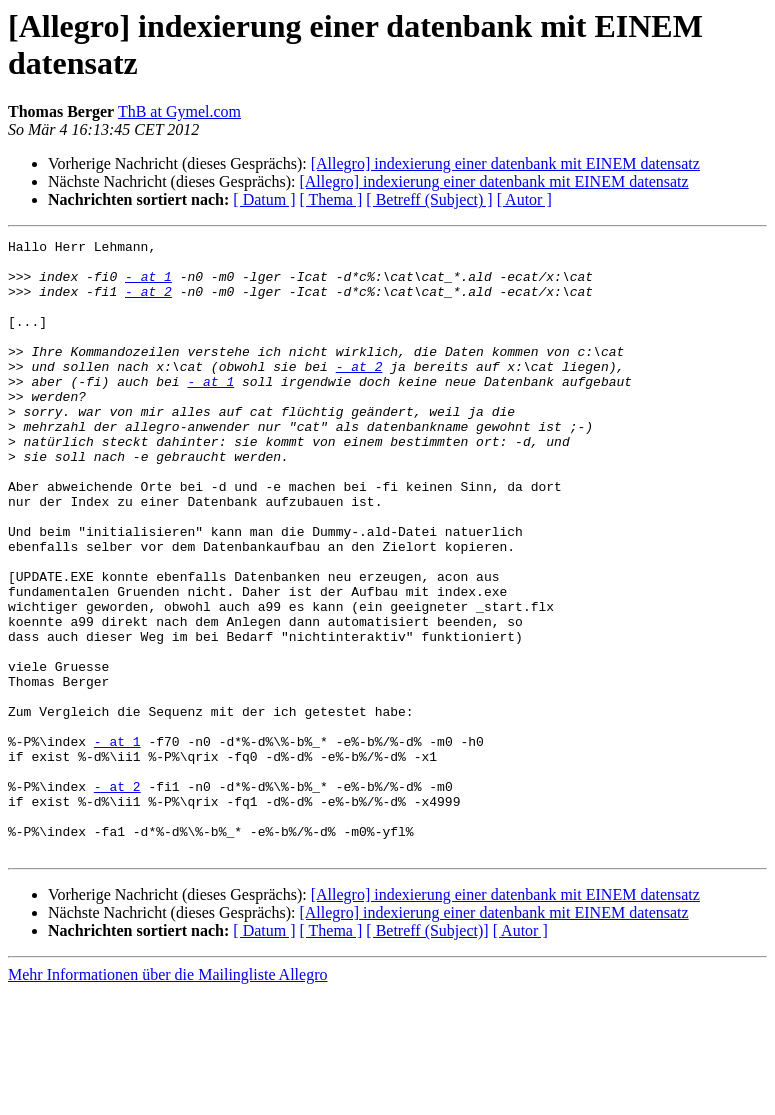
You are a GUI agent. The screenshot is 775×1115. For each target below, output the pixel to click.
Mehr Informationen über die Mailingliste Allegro (167, 1097)
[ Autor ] (524, 199)
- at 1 (148, 285)
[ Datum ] (264, 199)
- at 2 (148, 303)
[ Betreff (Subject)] (427, 1053)
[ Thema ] (331, 199)
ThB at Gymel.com (179, 111)
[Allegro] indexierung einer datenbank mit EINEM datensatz (505, 163)
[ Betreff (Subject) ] (429, 199)
